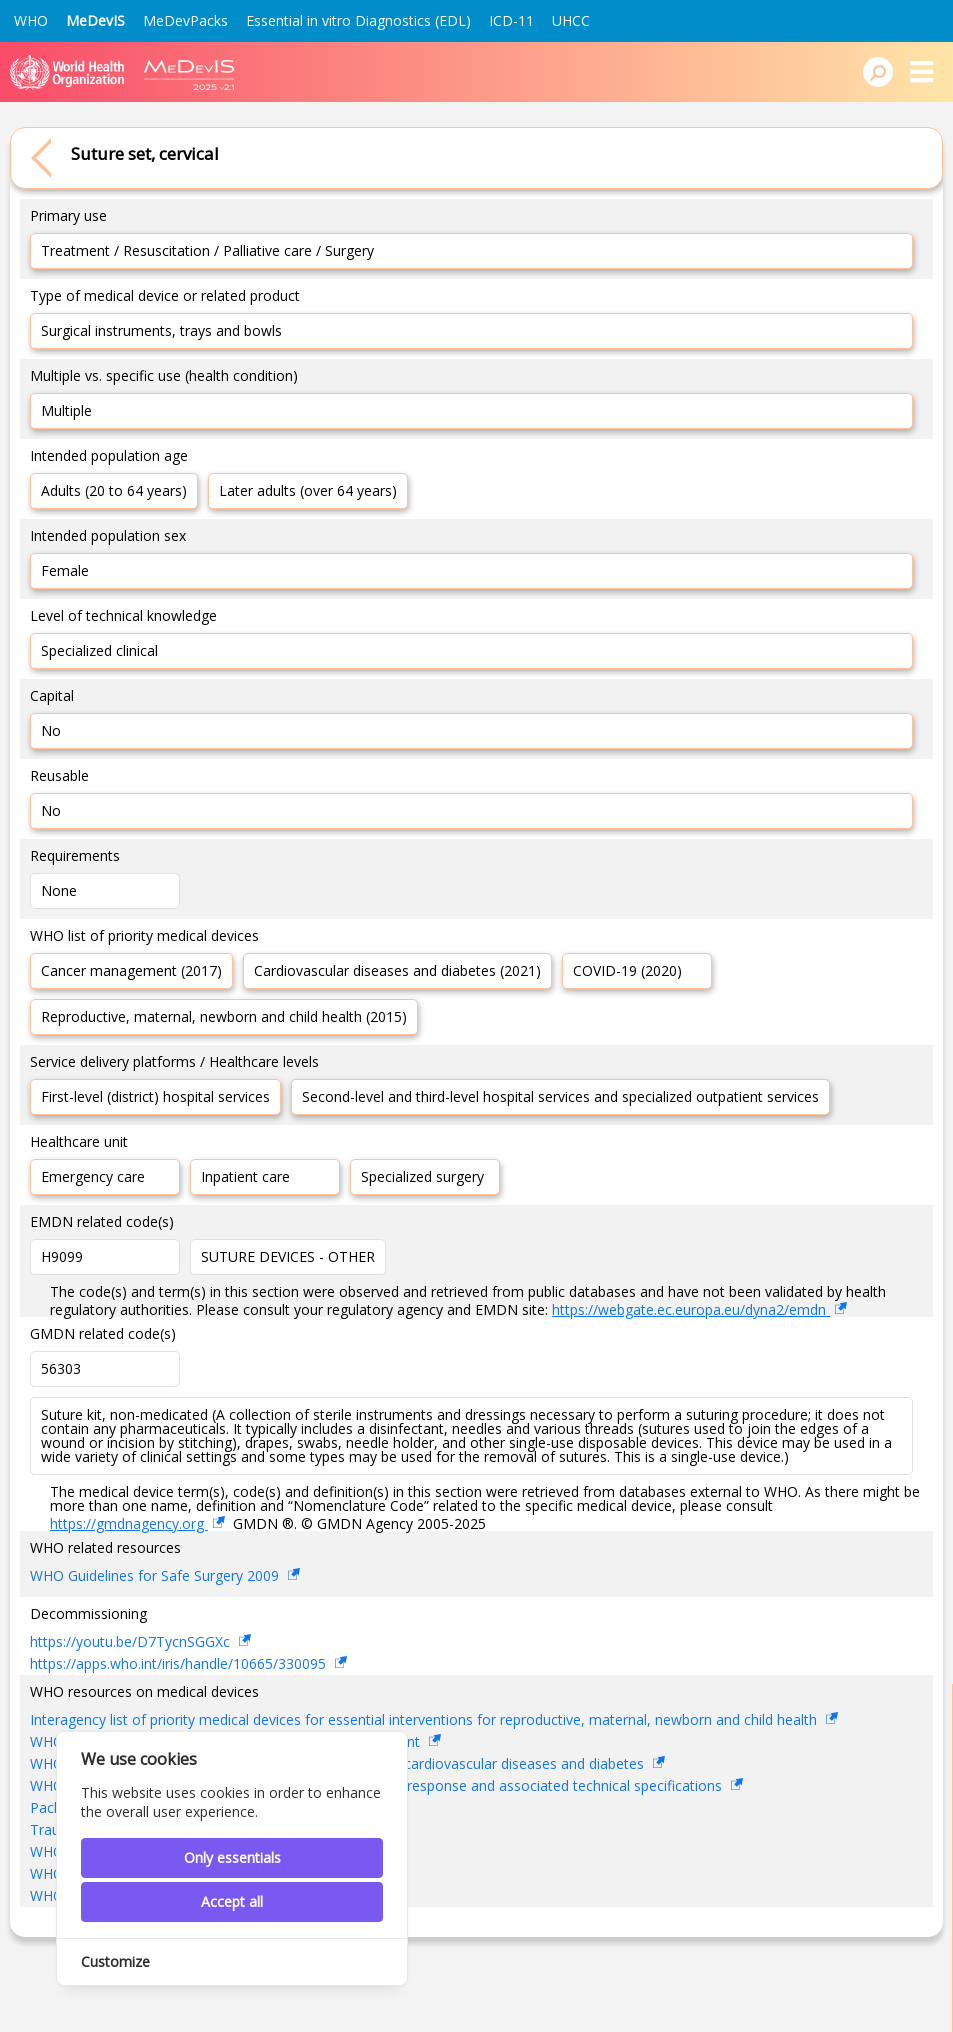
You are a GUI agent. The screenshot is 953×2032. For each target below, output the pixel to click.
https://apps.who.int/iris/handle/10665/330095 (180, 1663)
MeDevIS (95, 20)
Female (65, 570)
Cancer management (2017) (131, 970)
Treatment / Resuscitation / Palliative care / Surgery (207, 250)
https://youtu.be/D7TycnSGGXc (132, 1641)
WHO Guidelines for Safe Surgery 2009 (156, 1575)
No (51, 730)
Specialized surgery (422, 1176)
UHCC (571, 20)
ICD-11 (511, 20)
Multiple (66, 410)
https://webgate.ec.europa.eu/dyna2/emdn (691, 1309)
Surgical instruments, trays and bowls (161, 330)
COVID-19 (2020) (627, 970)
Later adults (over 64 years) (308, 490)
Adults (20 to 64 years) (114, 490)
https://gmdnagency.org (129, 1523)
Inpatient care (245, 1176)
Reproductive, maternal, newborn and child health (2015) (224, 1016)
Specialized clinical (99, 650)
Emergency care (93, 1176)
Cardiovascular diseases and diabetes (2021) (397, 970)
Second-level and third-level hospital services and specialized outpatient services (560, 1096)
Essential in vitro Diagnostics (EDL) (358, 20)
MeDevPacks (185, 20)
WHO (31, 20)
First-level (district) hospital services (155, 1096)
